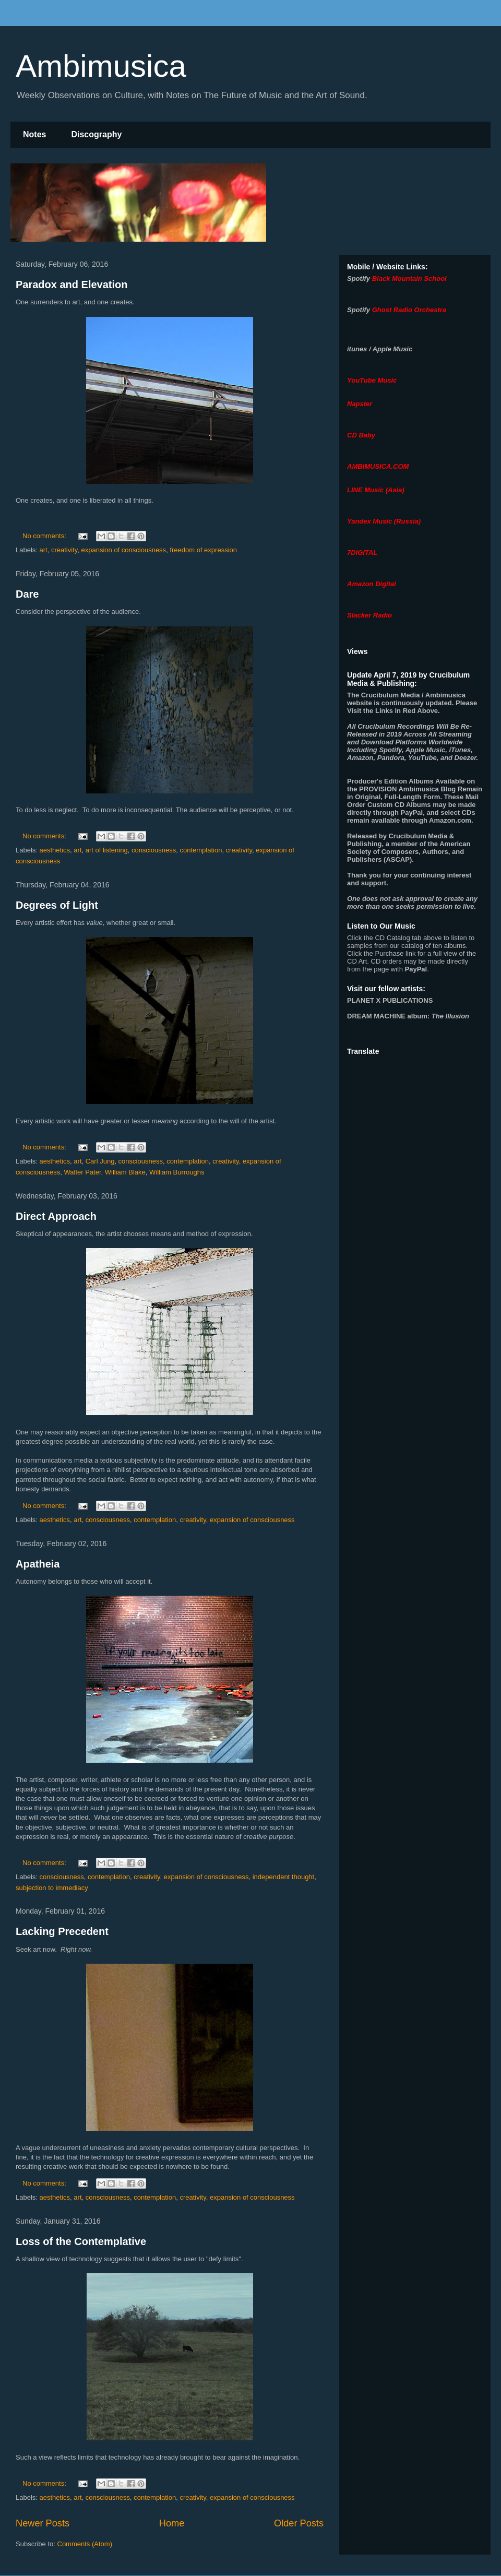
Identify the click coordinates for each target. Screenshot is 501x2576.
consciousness (154, 850)
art (43, 550)
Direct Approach (56, 1216)
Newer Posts (42, 2523)
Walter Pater (82, 1172)
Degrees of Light (57, 905)
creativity (64, 550)
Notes (34, 134)
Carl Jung (100, 1161)
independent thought (284, 1877)
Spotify (358, 278)
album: (408, 1016)
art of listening (107, 850)
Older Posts (299, 2523)
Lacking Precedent (62, 1931)
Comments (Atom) (84, 2544)
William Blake (125, 1172)
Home (172, 2523)
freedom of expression (203, 550)
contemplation (201, 850)
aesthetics (55, 850)
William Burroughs (176, 1172)
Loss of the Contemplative (81, 2241)
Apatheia (37, 1564)
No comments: (45, 536)
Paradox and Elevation (72, 284)
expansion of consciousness (123, 550)
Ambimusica (101, 66)
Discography (96, 134)
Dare (27, 594)
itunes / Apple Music (379, 349)
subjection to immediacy (52, 1888)
